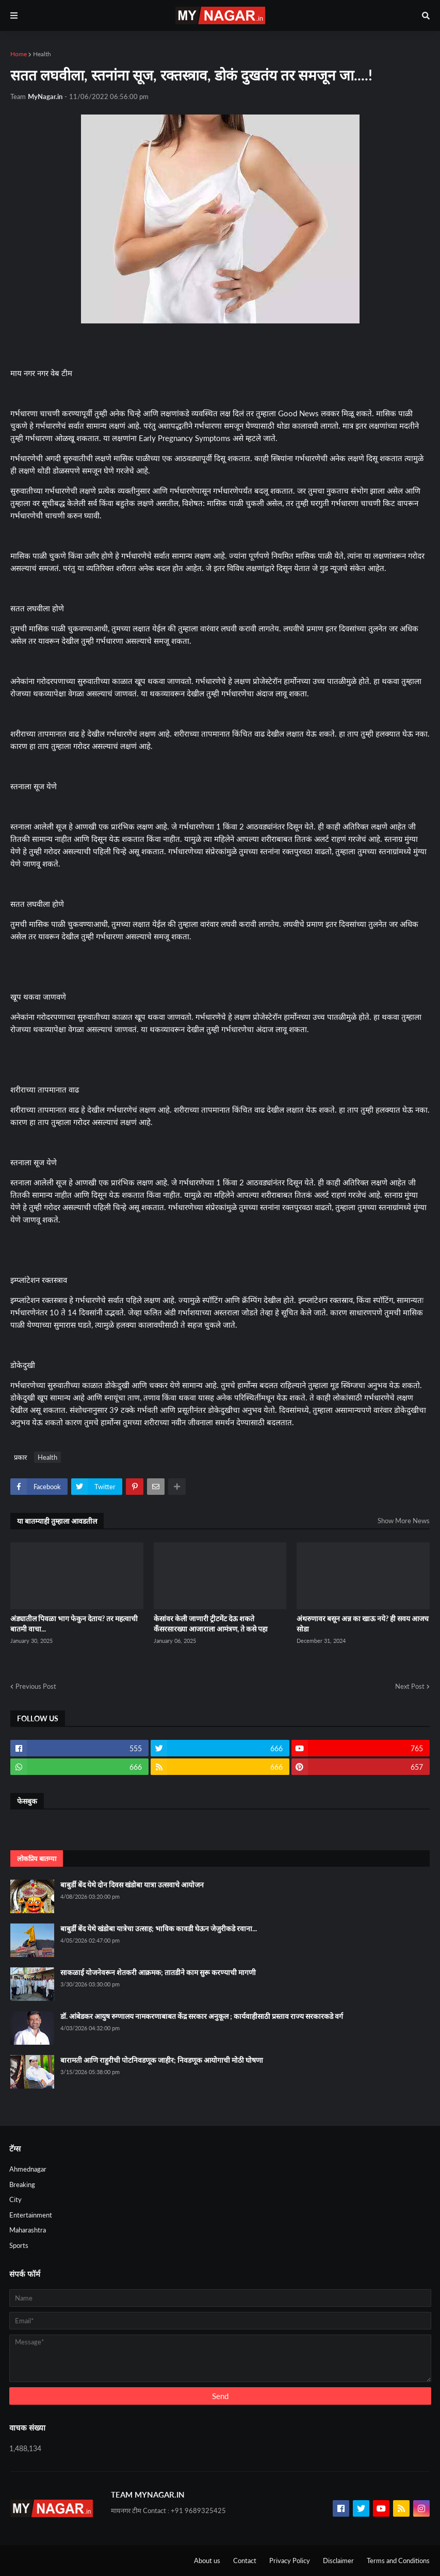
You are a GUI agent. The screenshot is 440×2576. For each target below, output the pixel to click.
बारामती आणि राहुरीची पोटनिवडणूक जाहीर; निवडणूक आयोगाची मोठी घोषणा (161, 2060)
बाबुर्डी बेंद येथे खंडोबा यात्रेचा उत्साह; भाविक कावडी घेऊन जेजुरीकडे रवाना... (158, 1928)
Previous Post (35, 1686)
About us (207, 2560)
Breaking (22, 2184)
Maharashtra (27, 2230)
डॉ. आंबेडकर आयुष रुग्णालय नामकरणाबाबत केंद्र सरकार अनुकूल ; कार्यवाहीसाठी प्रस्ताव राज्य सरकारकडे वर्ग (201, 2016)
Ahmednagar (27, 2169)
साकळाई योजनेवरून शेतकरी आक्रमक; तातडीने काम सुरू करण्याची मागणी (158, 1972)
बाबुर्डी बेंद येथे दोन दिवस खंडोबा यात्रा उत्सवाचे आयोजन (132, 1884)
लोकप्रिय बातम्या (36, 1858)
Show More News (404, 1521)
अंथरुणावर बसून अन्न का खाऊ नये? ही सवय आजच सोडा (363, 1623)
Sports (18, 2245)
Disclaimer (338, 2560)
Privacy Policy (289, 2560)
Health (42, 54)
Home (18, 54)
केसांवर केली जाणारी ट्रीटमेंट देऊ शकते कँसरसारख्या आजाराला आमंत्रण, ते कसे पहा (211, 1623)
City (15, 2199)
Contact (244, 2560)
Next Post (410, 1686)
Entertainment (30, 2215)
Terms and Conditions (398, 2560)
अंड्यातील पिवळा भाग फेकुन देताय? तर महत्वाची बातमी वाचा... (74, 1623)
